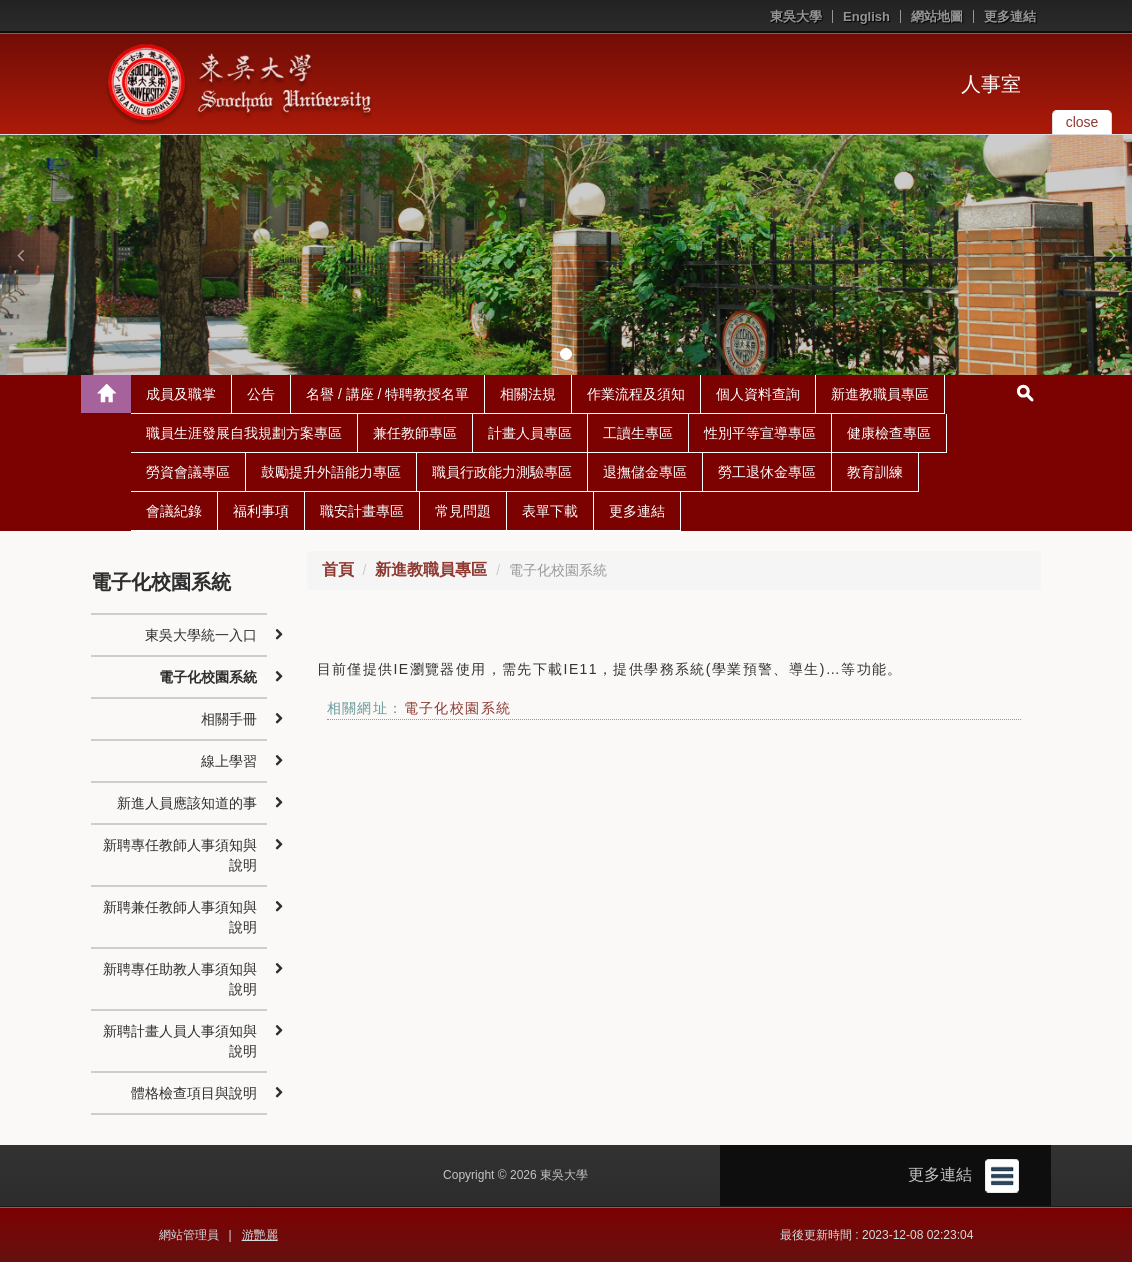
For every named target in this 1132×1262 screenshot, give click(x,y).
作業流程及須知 (636, 394)
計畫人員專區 (530, 433)
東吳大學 (796, 16)
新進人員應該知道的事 (187, 803)
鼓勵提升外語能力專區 (331, 472)
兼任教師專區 (415, 433)
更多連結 (1010, 16)
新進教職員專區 (880, 394)
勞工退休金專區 (767, 472)
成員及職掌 (181, 394)
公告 (261, 394)
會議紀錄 (174, 511)
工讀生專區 (638, 433)
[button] (20, 255)
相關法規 (528, 394)
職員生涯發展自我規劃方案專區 (244, 433)
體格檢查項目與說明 (194, 1093)
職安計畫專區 (362, 511)
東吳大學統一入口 (201, 635)
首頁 (338, 569)
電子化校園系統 (458, 708)
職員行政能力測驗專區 (502, 472)
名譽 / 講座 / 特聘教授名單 (387, 394)
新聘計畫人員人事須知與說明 (180, 1041)
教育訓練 (875, 472)
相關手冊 (229, 719)
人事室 (991, 84)
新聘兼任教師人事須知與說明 (180, 917)
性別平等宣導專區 (760, 433)
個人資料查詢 (758, 394)
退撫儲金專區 (645, 472)
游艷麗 (260, 1235)
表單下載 (550, 511)
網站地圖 (937, 16)
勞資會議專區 (188, 472)
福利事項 (261, 511)
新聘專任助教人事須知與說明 (180, 979)
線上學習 (229, 761)
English (866, 16)
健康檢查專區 (889, 433)
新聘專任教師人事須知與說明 (180, 855)
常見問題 (463, 511)
